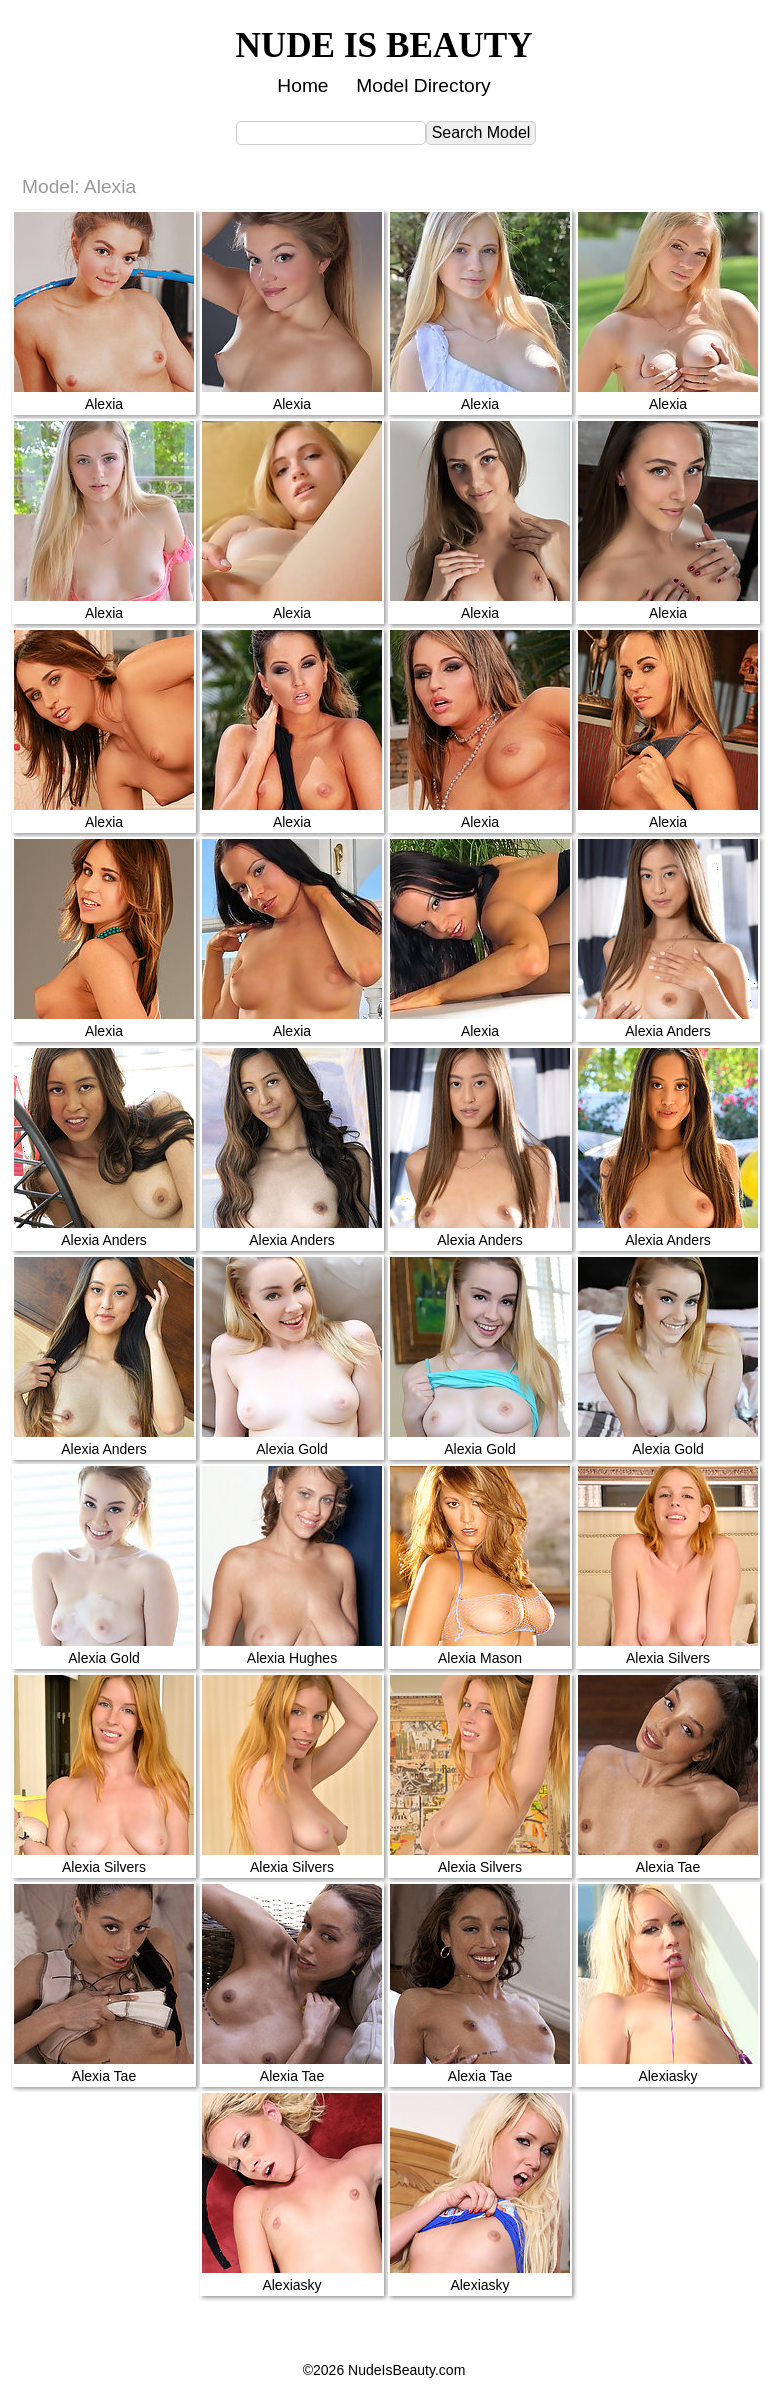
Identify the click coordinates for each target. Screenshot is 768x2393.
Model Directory (423, 85)
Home (302, 85)
